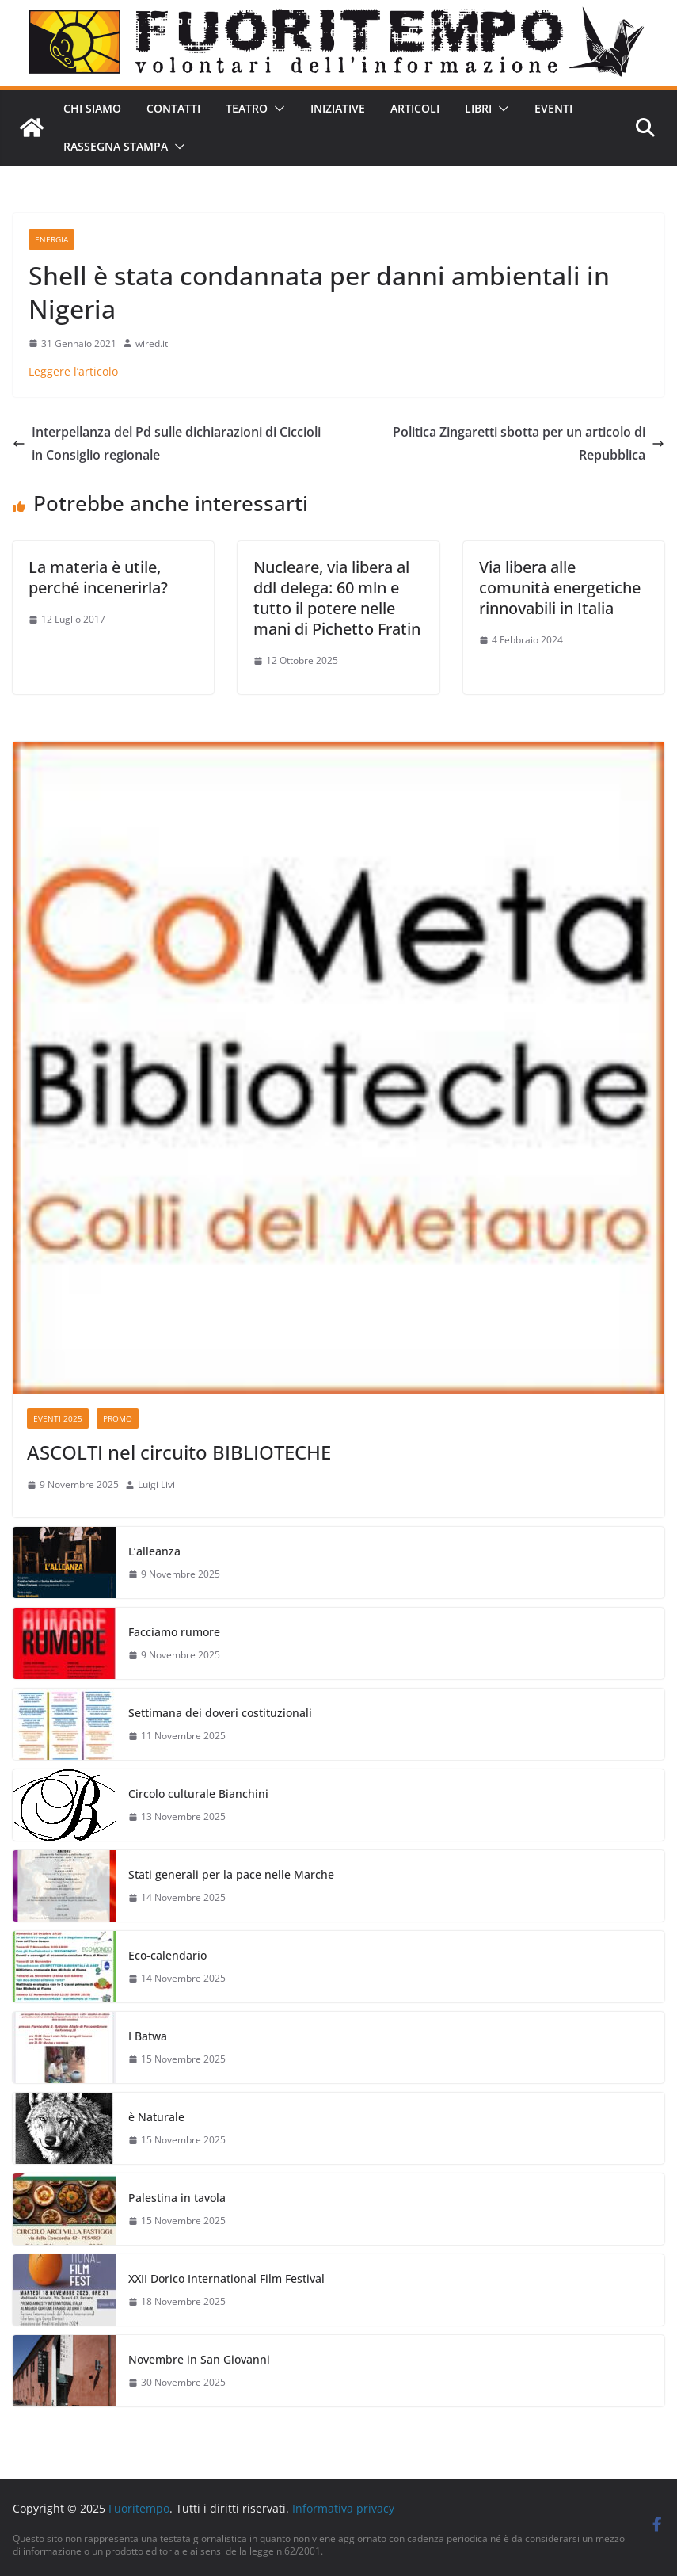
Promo (117, 1418)
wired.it (151, 343)
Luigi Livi (156, 1484)
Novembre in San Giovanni (199, 2359)
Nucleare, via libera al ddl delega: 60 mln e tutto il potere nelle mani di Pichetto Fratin (336, 597)
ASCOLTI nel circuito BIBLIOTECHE (179, 1452)
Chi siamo (92, 108)
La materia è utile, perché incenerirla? (98, 577)
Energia (51, 239)
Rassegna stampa (115, 146)
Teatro (247, 108)
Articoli (414, 108)
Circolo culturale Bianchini (198, 1793)
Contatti (173, 108)
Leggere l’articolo (73, 371)
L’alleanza (154, 1551)
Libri (478, 108)
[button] (276, 108)
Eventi (553, 108)
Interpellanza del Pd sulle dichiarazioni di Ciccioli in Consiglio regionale (167, 443)
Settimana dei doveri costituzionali (220, 1712)
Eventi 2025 (57, 1418)
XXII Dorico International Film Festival (226, 2278)
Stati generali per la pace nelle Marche (231, 1874)
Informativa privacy (343, 2508)
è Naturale (156, 2116)
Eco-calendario (167, 1955)
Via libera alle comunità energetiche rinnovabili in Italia (560, 587)
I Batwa (147, 2036)
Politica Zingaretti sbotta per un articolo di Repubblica (528, 443)
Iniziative (337, 108)
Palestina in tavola (177, 2197)
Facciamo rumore (174, 1631)
